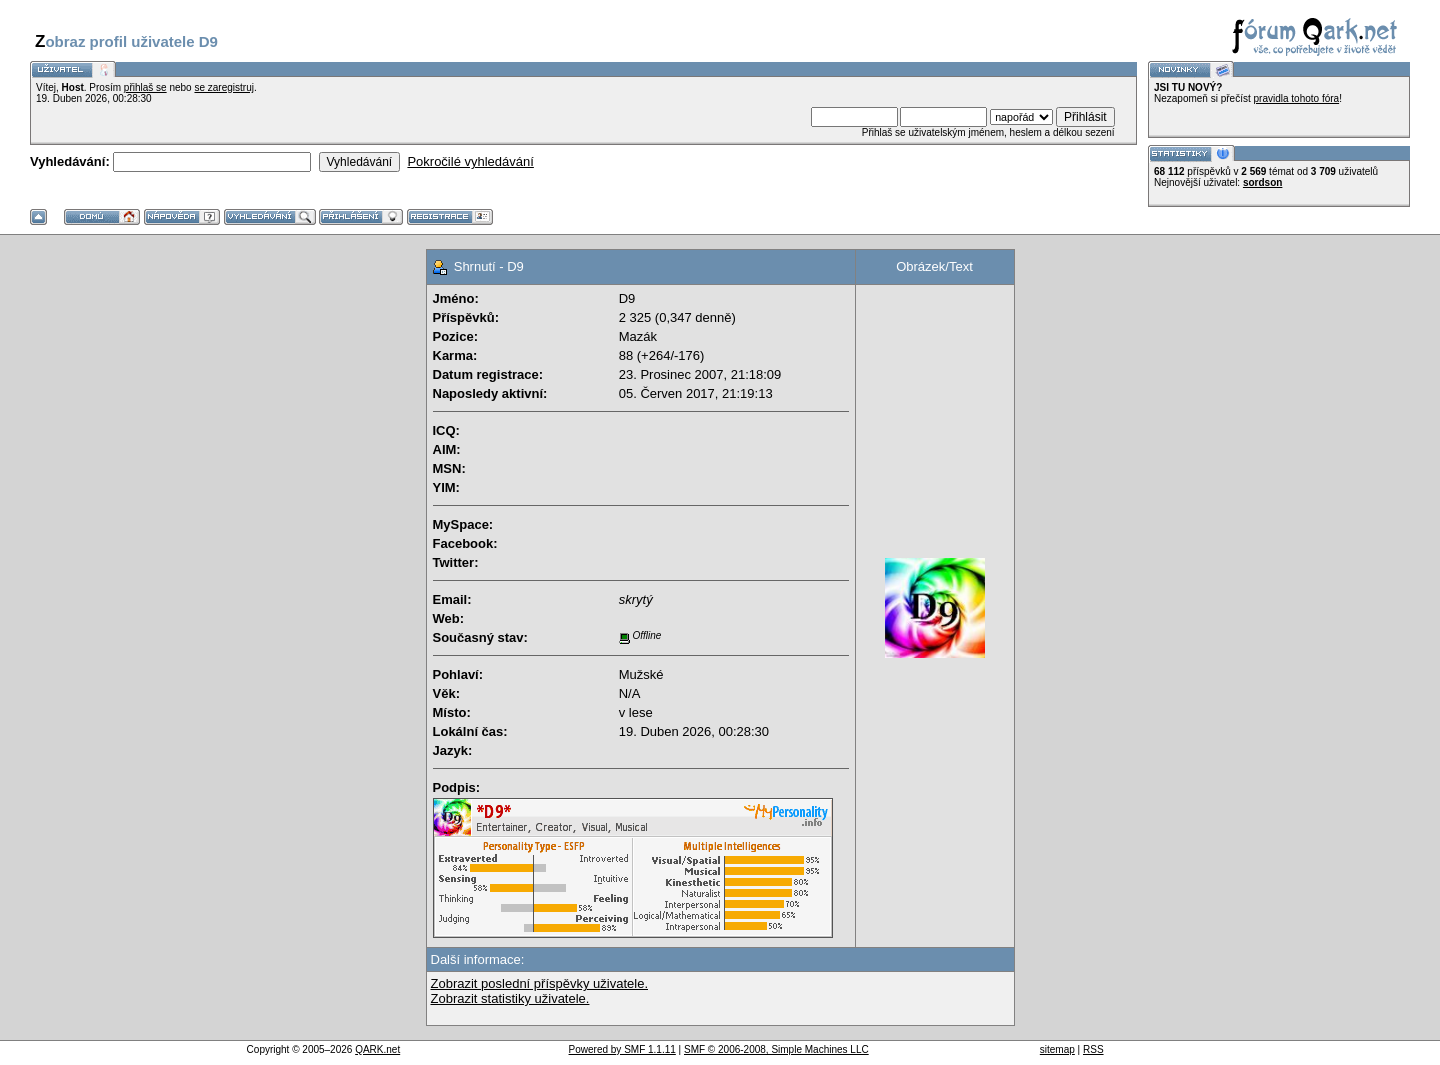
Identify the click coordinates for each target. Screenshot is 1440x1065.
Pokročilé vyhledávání (470, 161)
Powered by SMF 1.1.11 (622, 1049)
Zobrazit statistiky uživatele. (510, 998)
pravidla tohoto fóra (1297, 98)
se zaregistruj (223, 87)
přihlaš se (145, 87)
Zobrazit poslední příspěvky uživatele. (540, 983)
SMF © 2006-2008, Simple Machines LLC (776, 1049)
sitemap (1057, 1049)
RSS (1093, 1049)
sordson (1262, 182)
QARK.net (377, 1049)
